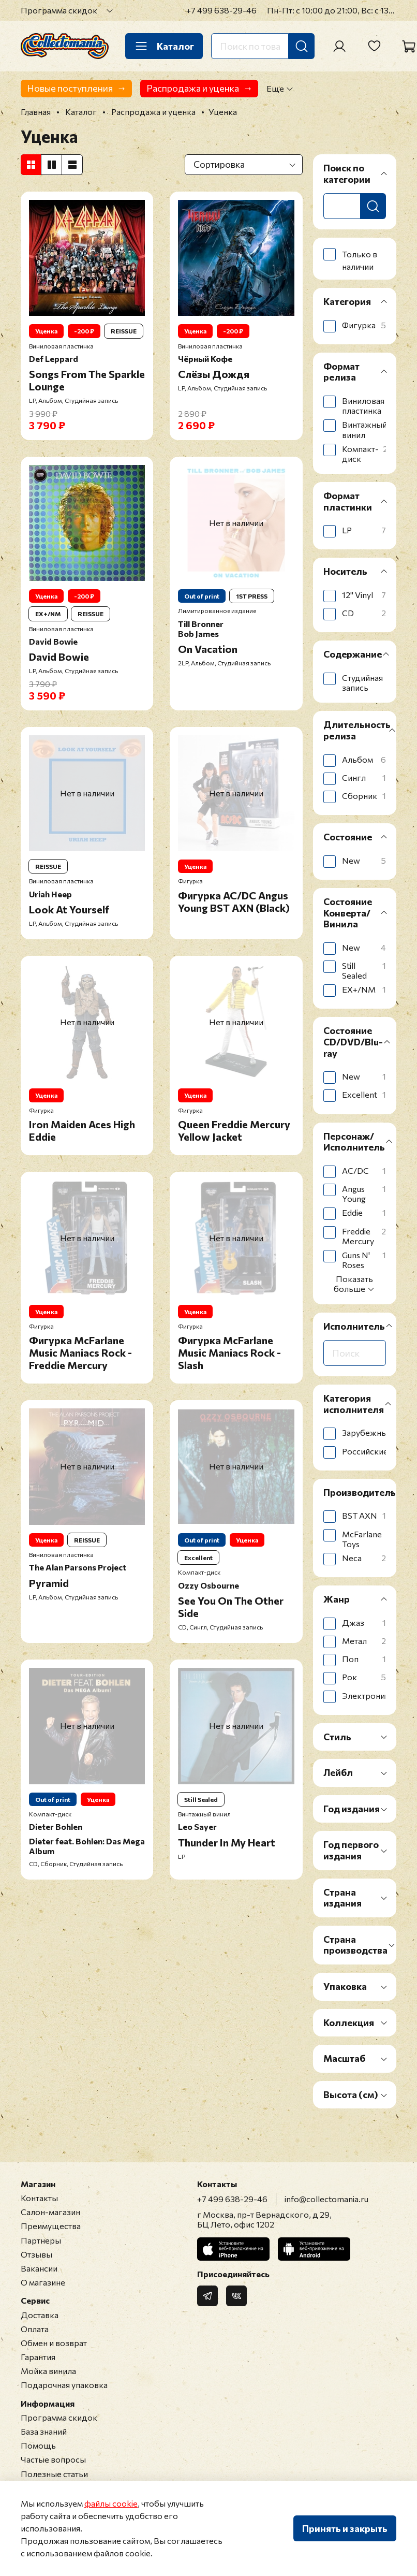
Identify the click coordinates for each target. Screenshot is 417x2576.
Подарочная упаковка (64, 2385)
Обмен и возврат (54, 2343)
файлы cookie (111, 2503)
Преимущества (51, 2226)
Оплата (35, 2329)
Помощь (38, 2445)
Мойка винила (48, 2371)
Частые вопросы (53, 2459)
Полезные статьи (54, 2474)
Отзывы (36, 2254)
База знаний (44, 2431)
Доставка (39, 2315)
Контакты (39, 2198)
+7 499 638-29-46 (221, 10)
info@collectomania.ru (326, 2199)
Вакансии (39, 2268)
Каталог (164, 46)
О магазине (43, 2282)
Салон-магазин (50, 2212)
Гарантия (38, 2357)
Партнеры (41, 2240)
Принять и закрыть (345, 2528)
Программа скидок (59, 10)
